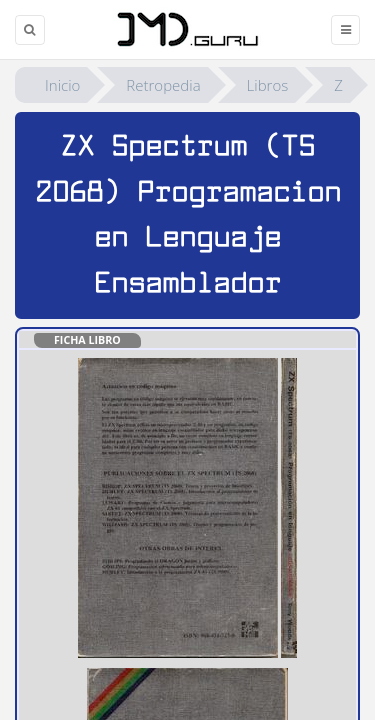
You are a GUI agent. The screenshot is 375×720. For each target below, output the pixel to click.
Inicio (62, 85)
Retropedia (163, 85)
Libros (268, 85)
